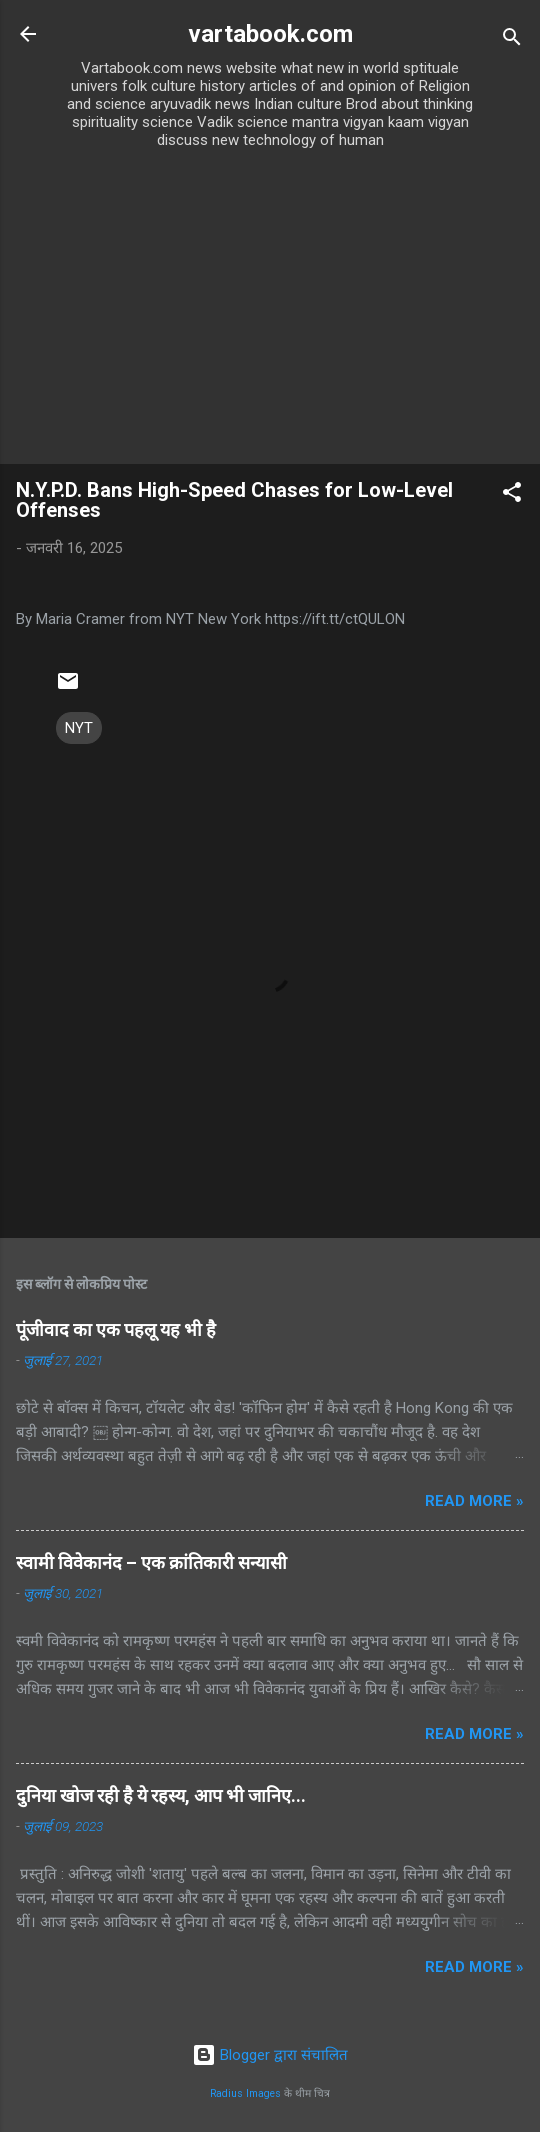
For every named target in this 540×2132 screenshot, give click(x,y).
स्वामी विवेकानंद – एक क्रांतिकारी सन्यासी (151, 1562)
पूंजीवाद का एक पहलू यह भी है (116, 1329)
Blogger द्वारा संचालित (270, 2055)
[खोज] (512, 40)
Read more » (474, 1501)
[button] (512, 495)
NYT (79, 728)
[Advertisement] (270, 314)
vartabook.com (270, 34)
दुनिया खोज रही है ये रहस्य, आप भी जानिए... (161, 1795)
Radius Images (245, 2093)
